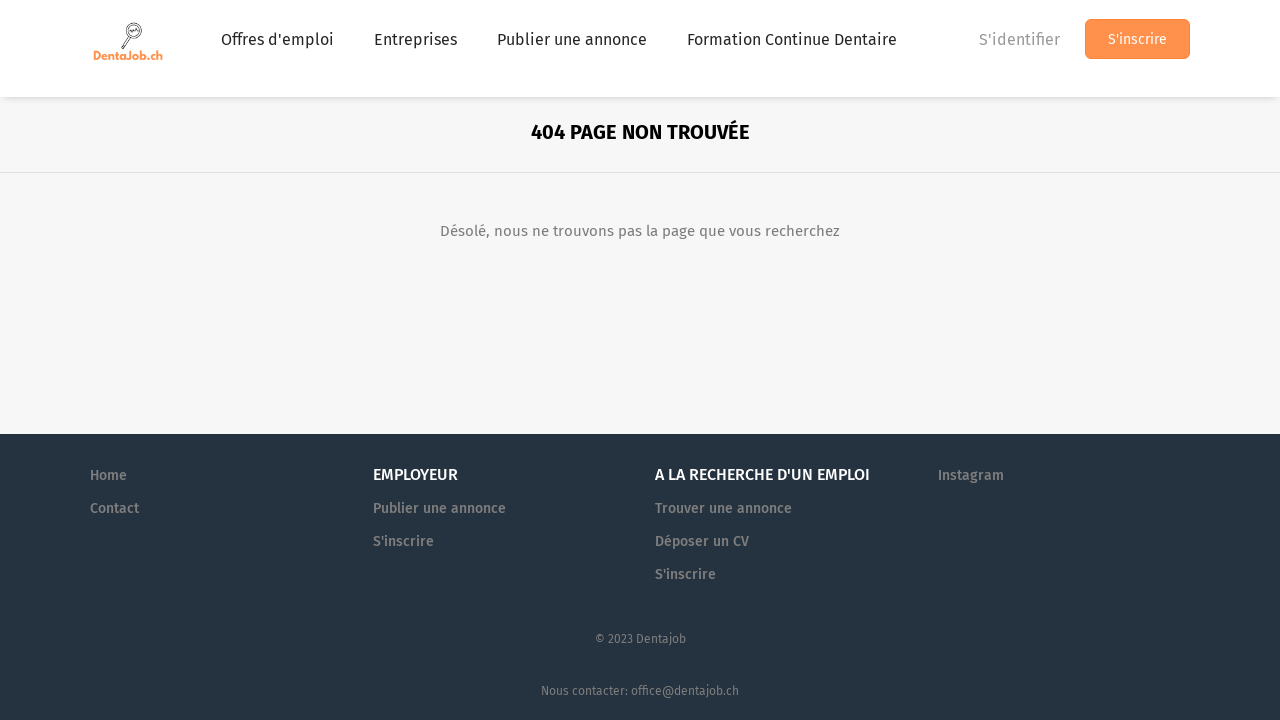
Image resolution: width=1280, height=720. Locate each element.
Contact (114, 508)
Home (108, 475)
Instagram (971, 475)
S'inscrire (1137, 39)
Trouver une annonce (723, 508)
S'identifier (1019, 39)
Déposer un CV (702, 541)
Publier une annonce (439, 508)
